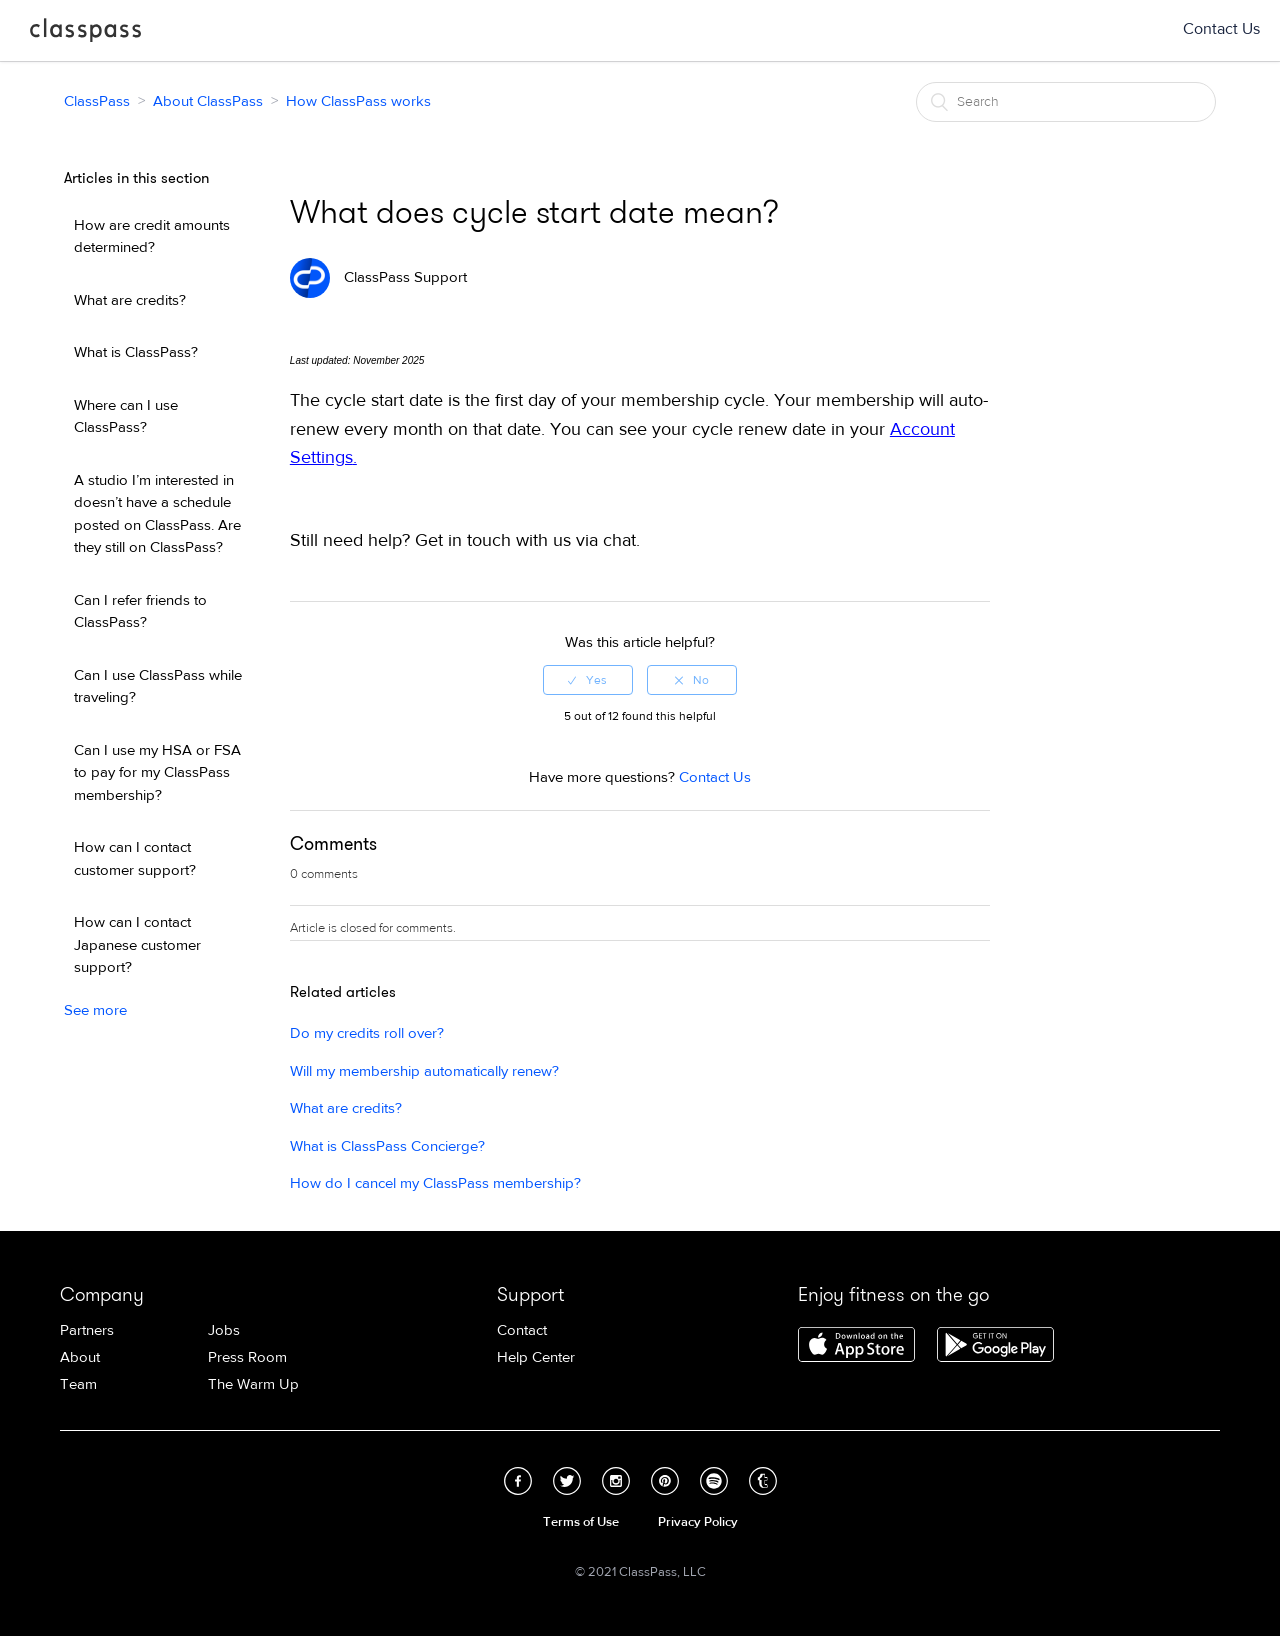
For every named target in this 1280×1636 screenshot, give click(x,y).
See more (95, 1010)
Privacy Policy (698, 1522)
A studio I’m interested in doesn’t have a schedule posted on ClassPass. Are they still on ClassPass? (157, 514)
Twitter (567, 1481)
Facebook (518, 1481)
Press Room (247, 1357)
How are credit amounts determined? (152, 237)
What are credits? (130, 300)
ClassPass (85, 34)
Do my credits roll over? (367, 1033)
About (80, 1357)
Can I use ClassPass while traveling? (158, 687)
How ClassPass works (358, 101)
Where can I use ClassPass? (126, 417)
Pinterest (665, 1481)
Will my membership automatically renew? (424, 1071)
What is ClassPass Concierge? (387, 1146)
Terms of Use (581, 1522)
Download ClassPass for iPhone (856, 1346)
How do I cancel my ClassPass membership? (435, 1183)
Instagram (616, 1481)
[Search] (1066, 102)
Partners (87, 1330)
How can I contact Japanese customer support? (137, 945)
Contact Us (1221, 29)
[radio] (588, 680)
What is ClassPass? (136, 352)
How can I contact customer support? (135, 859)
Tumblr (763, 1481)
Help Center (536, 1357)
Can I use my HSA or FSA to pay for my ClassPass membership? (157, 773)
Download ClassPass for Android (995, 1346)
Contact (522, 1330)
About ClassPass (208, 101)
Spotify (714, 1481)
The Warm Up (253, 1384)
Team (78, 1384)
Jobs (224, 1330)
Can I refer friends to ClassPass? (140, 612)
